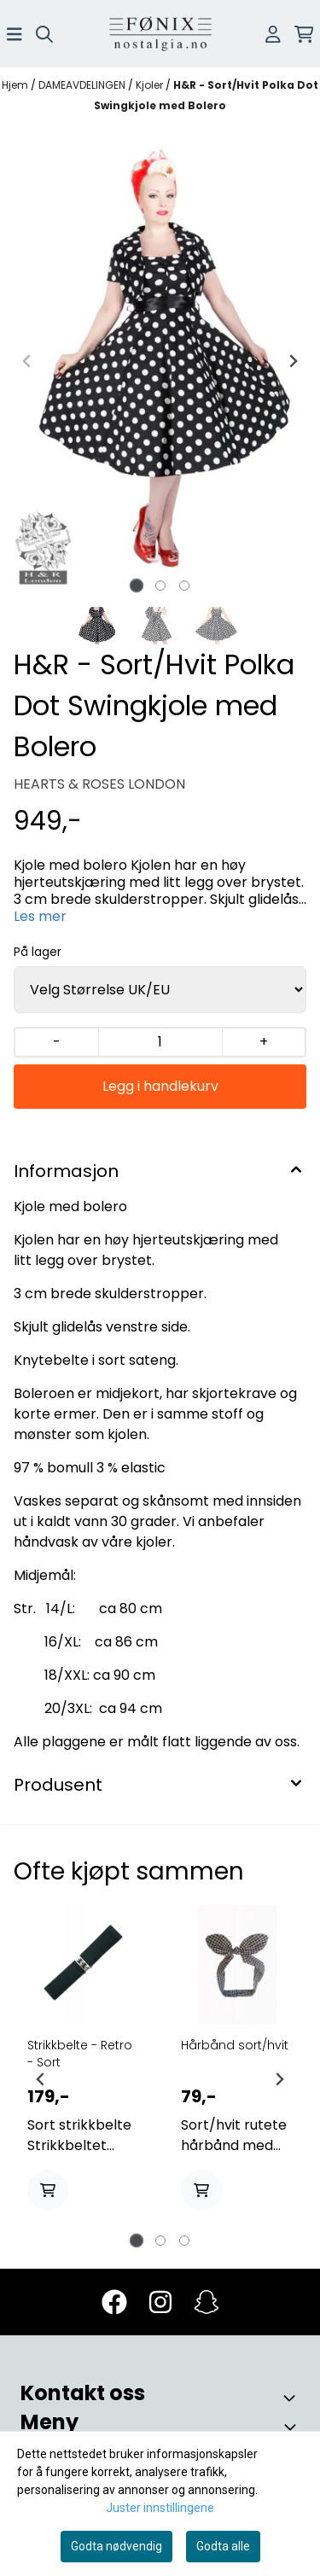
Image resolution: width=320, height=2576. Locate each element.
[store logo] (160, 34)
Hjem (16, 85)
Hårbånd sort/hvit (234, 2045)
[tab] (136, 586)
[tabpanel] (84, 2072)
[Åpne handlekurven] (304, 34)
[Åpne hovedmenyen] (14, 34)
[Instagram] (160, 2302)
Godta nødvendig (116, 2546)
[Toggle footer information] (292, 2397)
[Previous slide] (27, 361)
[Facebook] (114, 2302)
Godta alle (223, 2546)
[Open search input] (44, 34)
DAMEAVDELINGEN (83, 85)
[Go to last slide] (41, 2079)
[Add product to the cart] (47, 2190)
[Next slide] (292, 361)
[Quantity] (160, 1042)
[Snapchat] (206, 2302)
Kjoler (151, 85)
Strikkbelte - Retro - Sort (79, 2054)
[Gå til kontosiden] (273, 34)
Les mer (40, 916)
